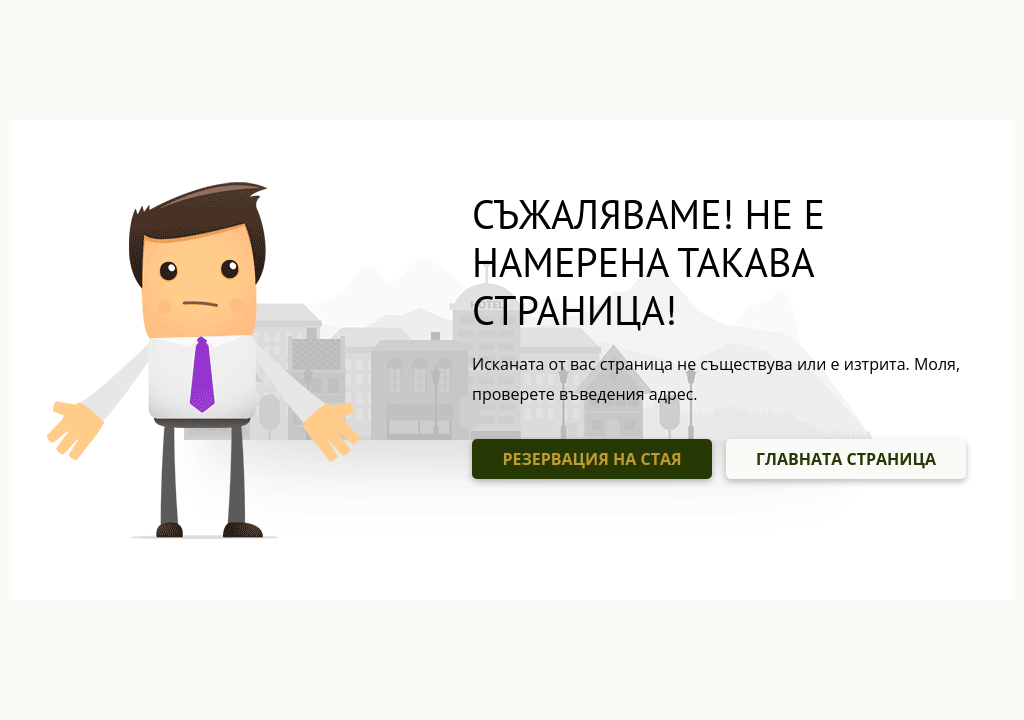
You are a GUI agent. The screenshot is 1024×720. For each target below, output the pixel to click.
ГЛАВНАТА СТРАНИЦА (846, 459)
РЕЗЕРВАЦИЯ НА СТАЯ (591, 459)
